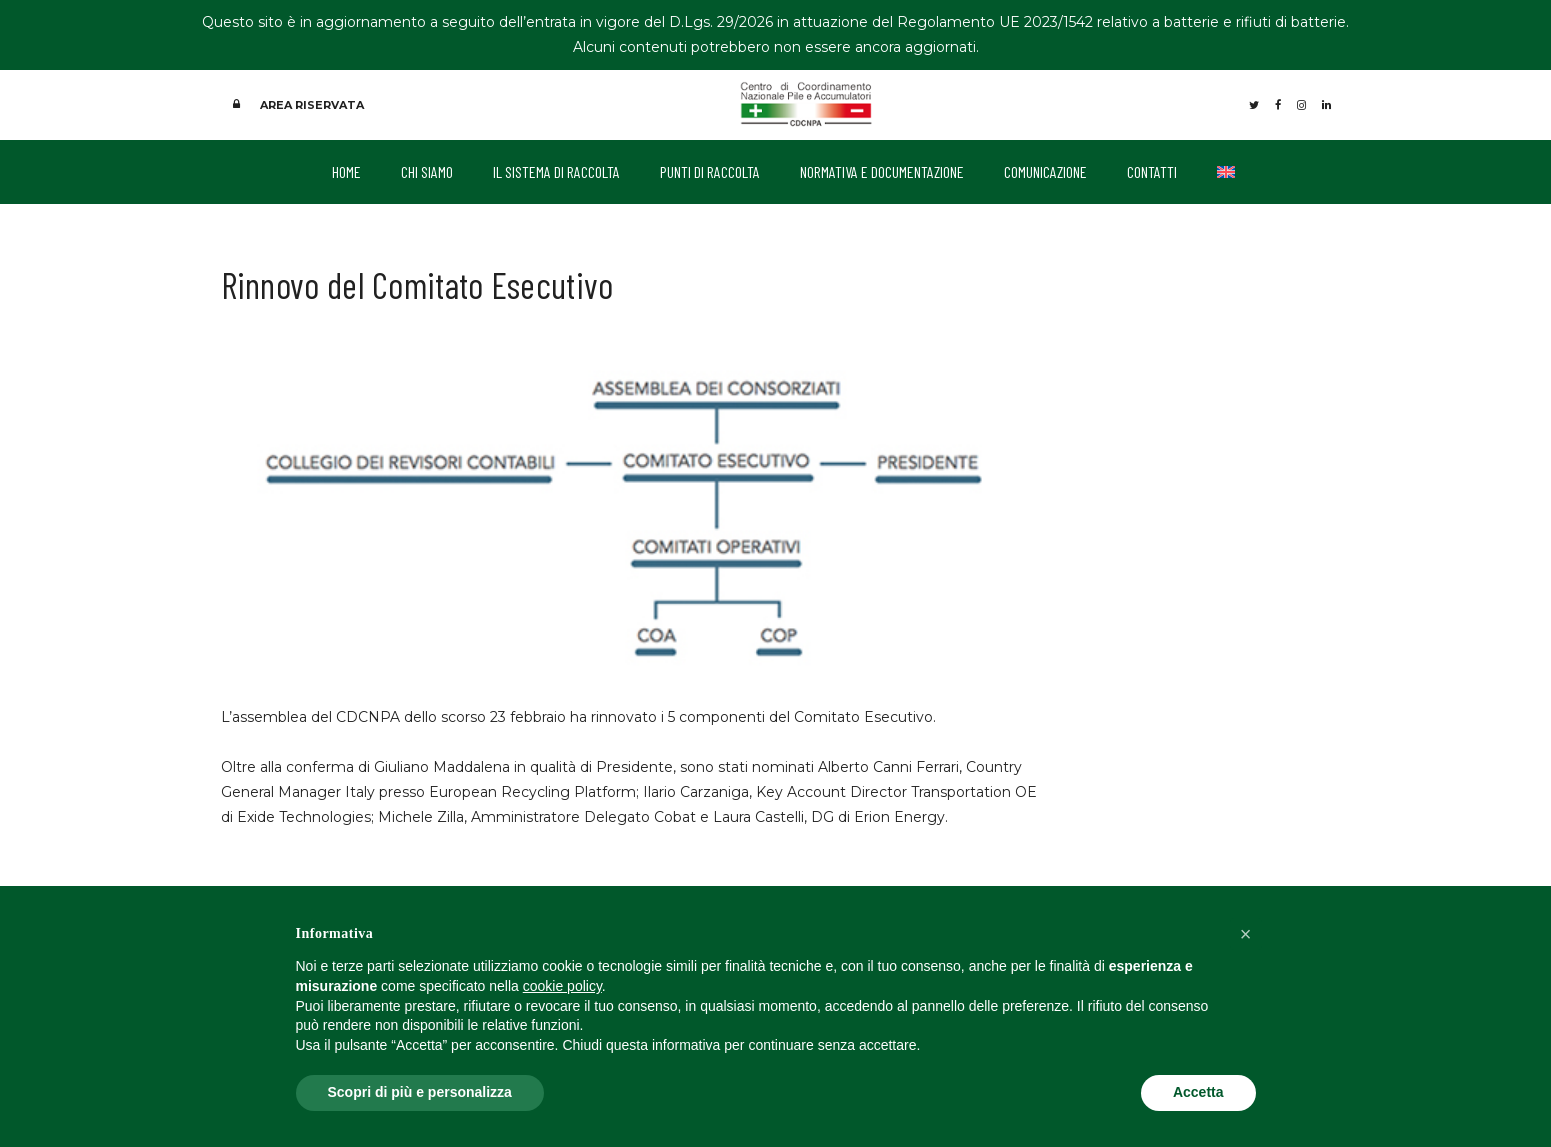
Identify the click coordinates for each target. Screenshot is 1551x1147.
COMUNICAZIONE (1045, 168)
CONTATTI (1152, 168)
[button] (1246, 934)
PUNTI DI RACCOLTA (710, 168)
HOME (346, 168)
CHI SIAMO (427, 168)
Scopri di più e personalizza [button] (420, 1092)
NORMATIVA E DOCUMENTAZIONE (882, 168)
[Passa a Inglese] (1226, 169)
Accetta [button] (1198, 1092)
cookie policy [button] (562, 986)
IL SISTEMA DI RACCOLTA (556, 168)
